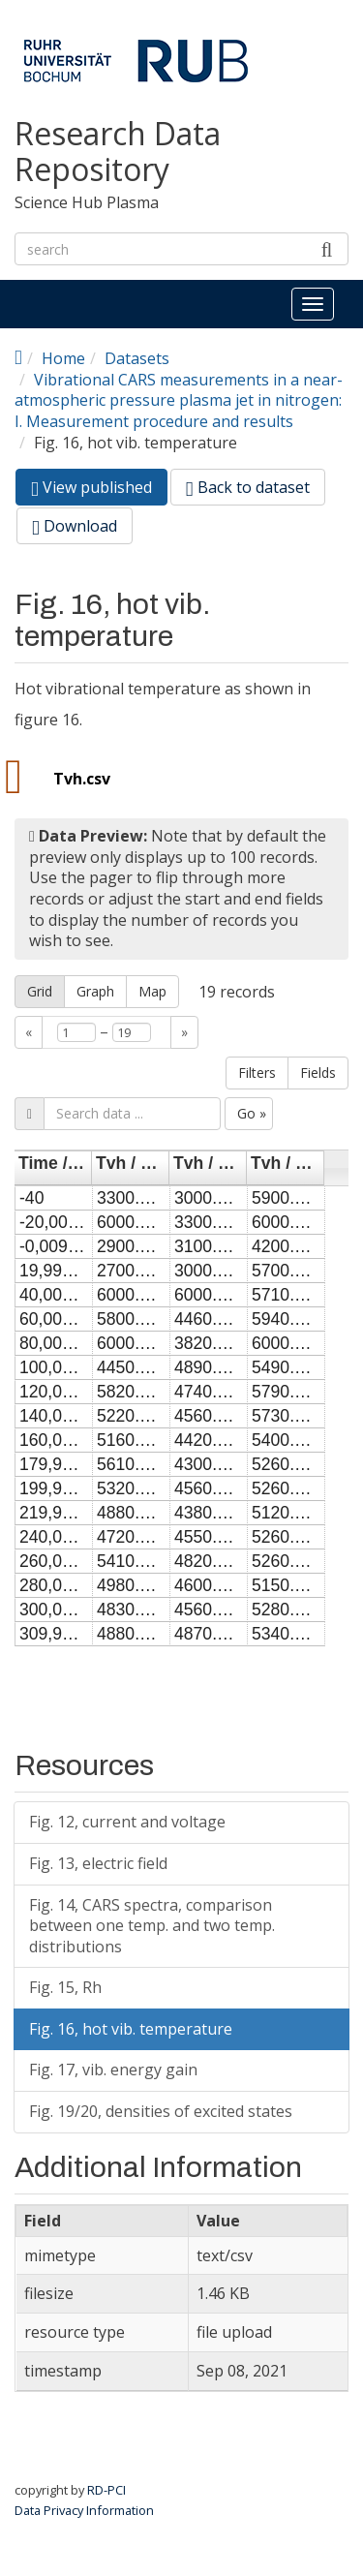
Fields (318, 1072)
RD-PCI (106, 2490)
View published (99, 490)
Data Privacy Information (84, 2510)
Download (74, 526)
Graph (95, 991)
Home (63, 358)
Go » (251, 1113)
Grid (39, 991)
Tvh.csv (81, 778)
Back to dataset (248, 487)
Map (152, 991)
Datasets (137, 358)
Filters (257, 1072)
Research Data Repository (118, 152)
